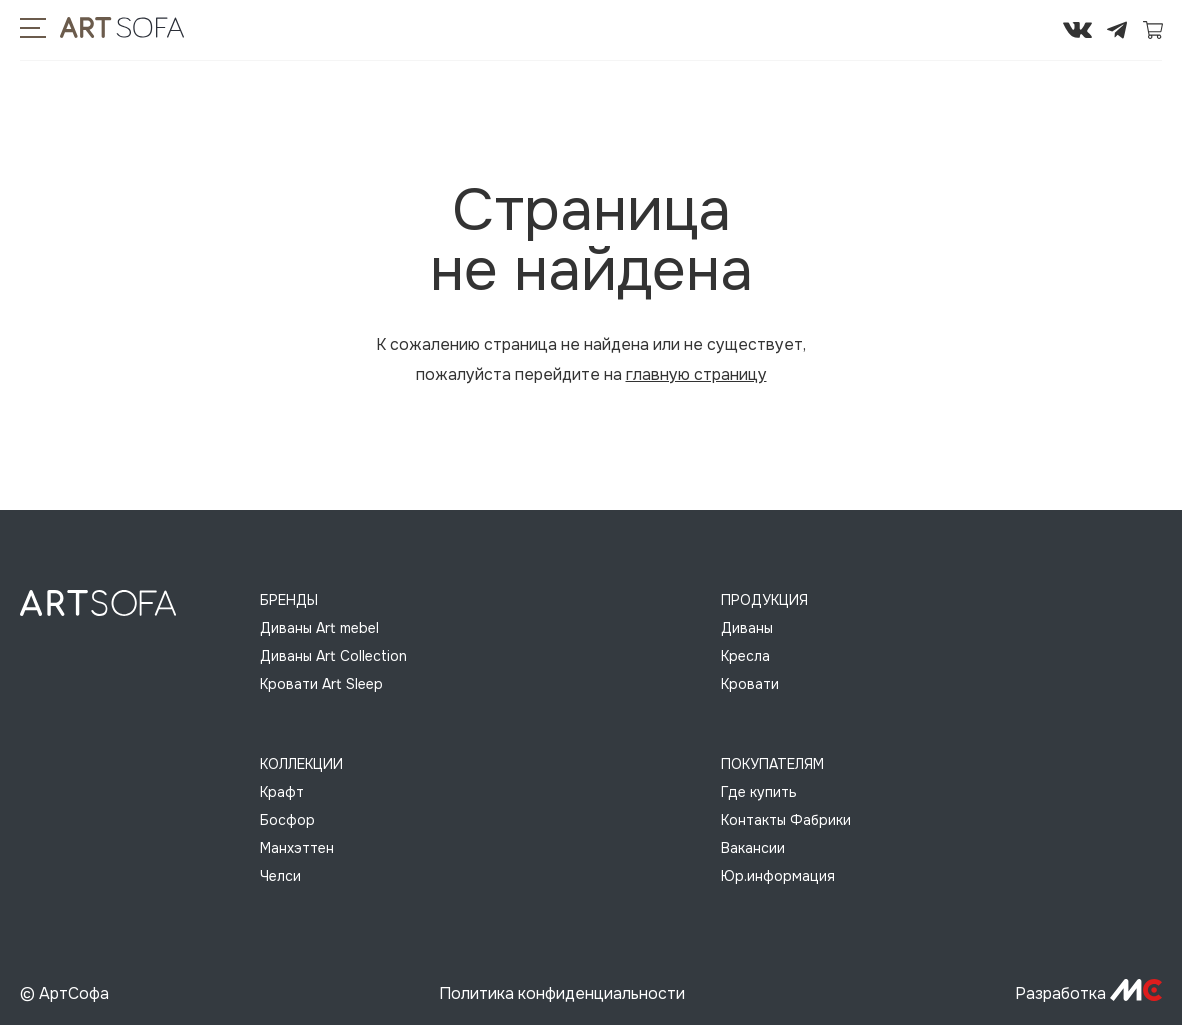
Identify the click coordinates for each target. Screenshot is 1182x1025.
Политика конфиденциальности (562, 993)
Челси (280, 876)
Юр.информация (778, 876)
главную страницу (696, 374)
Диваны (747, 628)
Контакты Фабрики (786, 820)
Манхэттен (297, 848)
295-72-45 (1017, 30)
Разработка (1088, 993)
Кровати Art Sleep (321, 684)
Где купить (759, 792)
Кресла (745, 656)
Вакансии (753, 848)
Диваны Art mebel (319, 628)
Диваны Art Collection (333, 656)
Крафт (282, 792)
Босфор (287, 820)
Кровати (750, 684)
